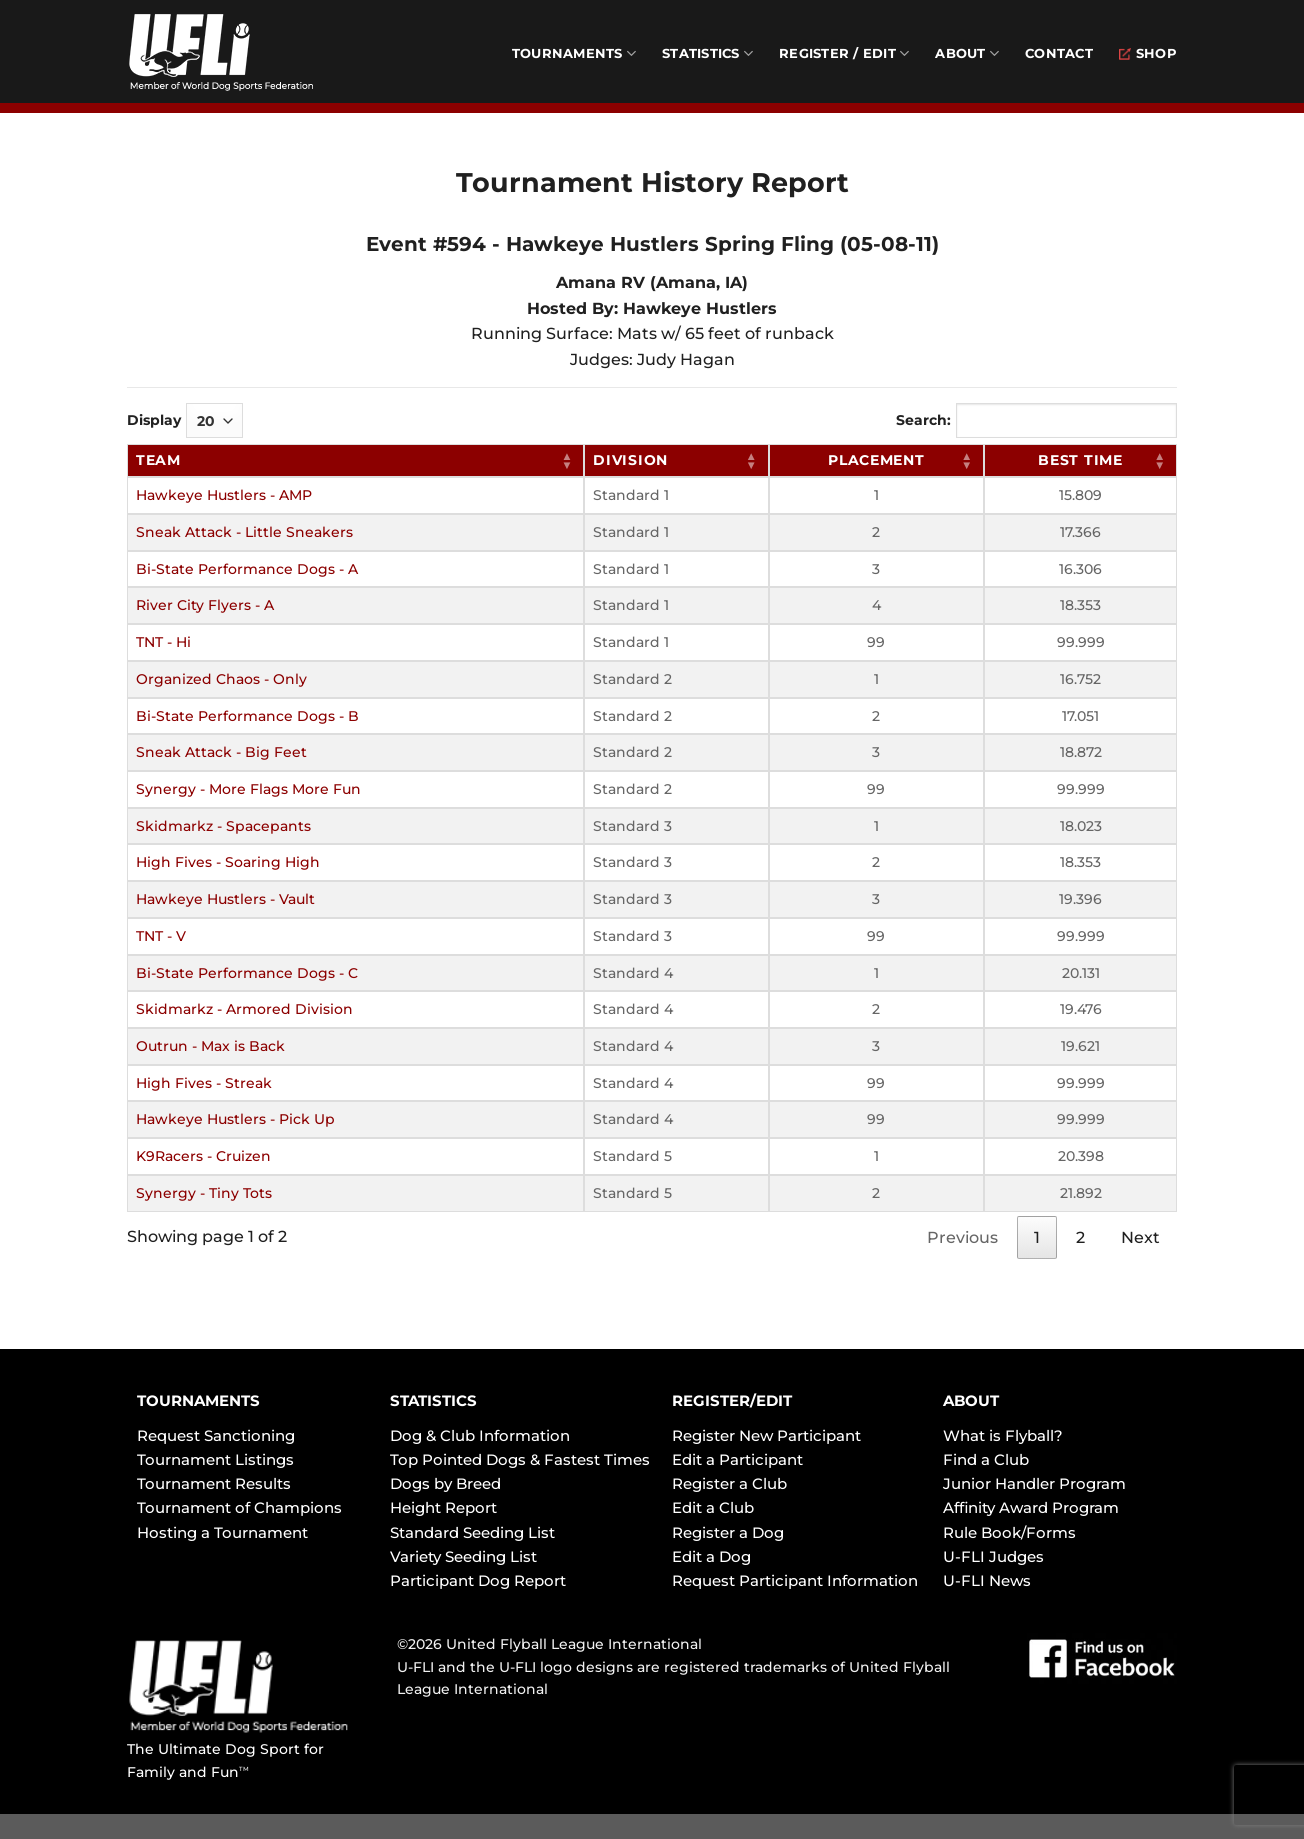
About (967, 53)
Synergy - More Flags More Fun (248, 789)
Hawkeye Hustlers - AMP (224, 495)
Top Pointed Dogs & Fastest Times (520, 1459)
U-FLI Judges (993, 1556)
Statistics (707, 53)
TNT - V (161, 936)
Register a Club (729, 1483)
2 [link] (1080, 1237)
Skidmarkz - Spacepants (223, 826)
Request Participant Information (795, 1580)
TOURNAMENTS (198, 1400)
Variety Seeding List (463, 1556)
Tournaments (574, 53)
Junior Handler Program (1034, 1483)
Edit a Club (713, 1507)
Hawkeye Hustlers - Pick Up (235, 1119)
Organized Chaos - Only (221, 679)
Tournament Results (214, 1483)
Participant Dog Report (478, 1580)
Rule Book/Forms (1009, 1532)
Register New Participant (766, 1435)
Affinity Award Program (1031, 1507)
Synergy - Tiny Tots (204, 1193)
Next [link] (1140, 1237)
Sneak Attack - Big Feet (221, 752)
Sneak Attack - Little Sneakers (244, 532)
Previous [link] (962, 1237)
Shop (1148, 53)
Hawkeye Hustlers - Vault (225, 899)
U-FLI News (987, 1580)
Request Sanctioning (216, 1435)
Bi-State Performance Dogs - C (247, 973)
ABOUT (971, 1400)
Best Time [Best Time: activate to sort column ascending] (1080, 460)
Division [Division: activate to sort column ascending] (630, 460)
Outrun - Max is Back (210, 1046)
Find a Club (986, 1459)
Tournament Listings (215, 1459)
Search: (1036, 420)
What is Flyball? (1003, 1435)
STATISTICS (433, 1400)
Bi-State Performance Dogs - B (247, 716)
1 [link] (1037, 1237)
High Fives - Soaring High (228, 862)
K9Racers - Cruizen (203, 1156)
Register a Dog (728, 1532)
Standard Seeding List (472, 1532)
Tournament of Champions (239, 1507)
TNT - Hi (163, 642)
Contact (1059, 53)
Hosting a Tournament (222, 1532)
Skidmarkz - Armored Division (244, 1009)
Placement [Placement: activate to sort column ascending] (876, 460)
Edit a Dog (711, 1556)
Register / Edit (844, 53)
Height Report (443, 1507)
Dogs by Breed (445, 1483)
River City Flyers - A (205, 605)
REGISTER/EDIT (732, 1400)
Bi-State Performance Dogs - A (247, 569)
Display (185, 420)
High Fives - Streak (204, 1083)
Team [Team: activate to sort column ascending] (158, 460)
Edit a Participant (737, 1459)
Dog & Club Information (480, 1435)
